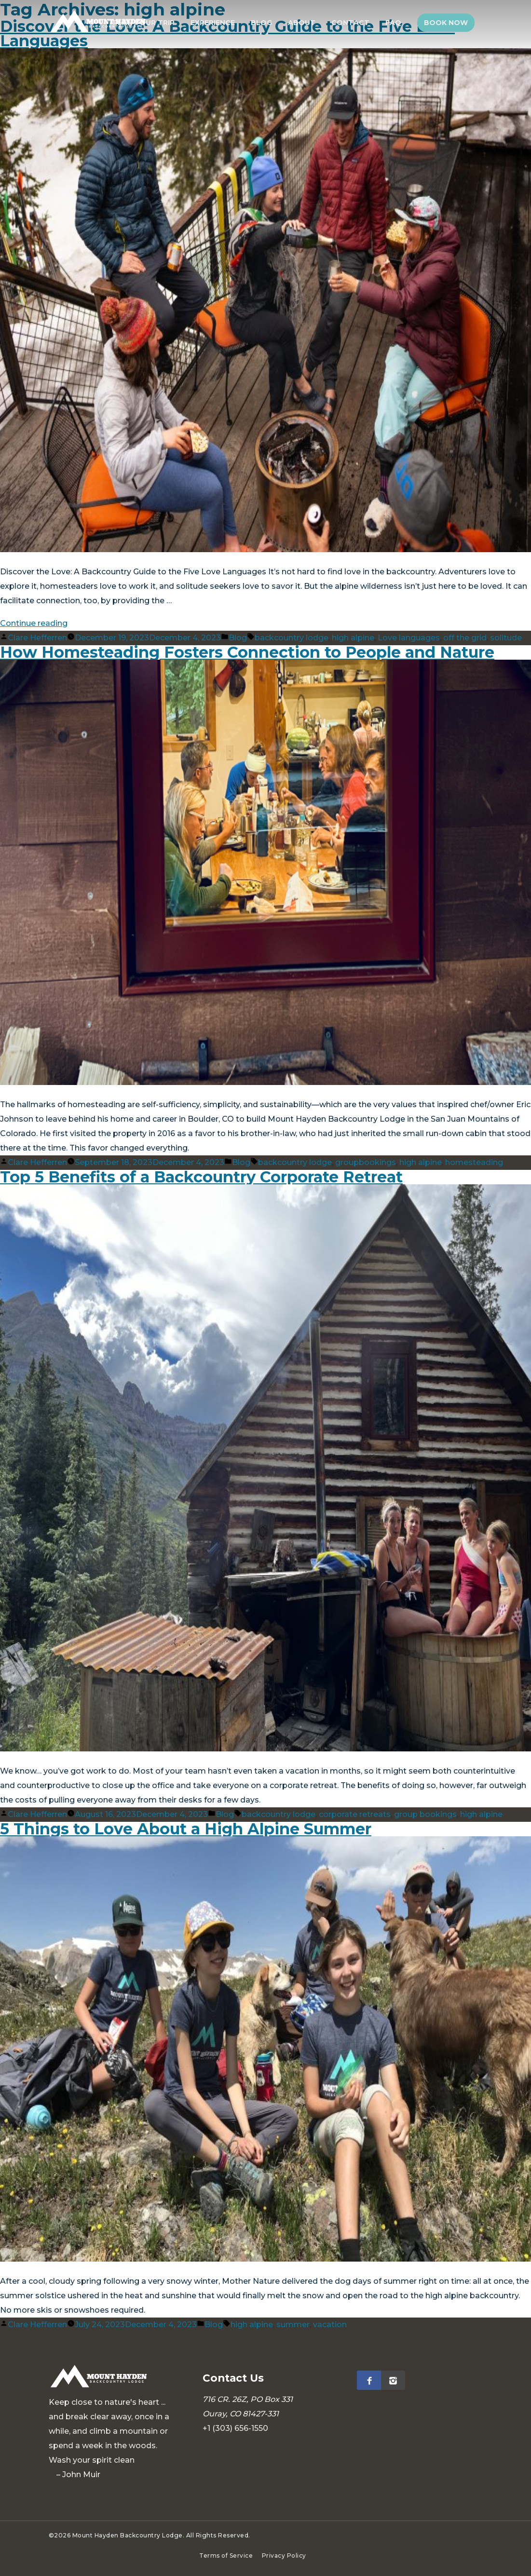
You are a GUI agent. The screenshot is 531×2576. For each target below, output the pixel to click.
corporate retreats (355, 1814)
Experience (221, 22)
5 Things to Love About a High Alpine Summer (185, 1828)
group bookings (425, 1814)
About (307, 22)
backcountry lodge (291, 637)
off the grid (465, 637)
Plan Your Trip (153, 22)
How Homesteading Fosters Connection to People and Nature (247, 652)
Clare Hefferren (37, 637)
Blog (268, 22)
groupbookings (365, 1162)
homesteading (474, 1162)
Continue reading (34, 623)
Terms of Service (226, 2555)
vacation (330, 2324)
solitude (506, 637)
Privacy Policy (284, 2555)
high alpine (353, 637)
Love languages (409, 637)
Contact (354, 22)
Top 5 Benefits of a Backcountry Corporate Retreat (201, 1176)
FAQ (396, 22)
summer (293, 2324)
